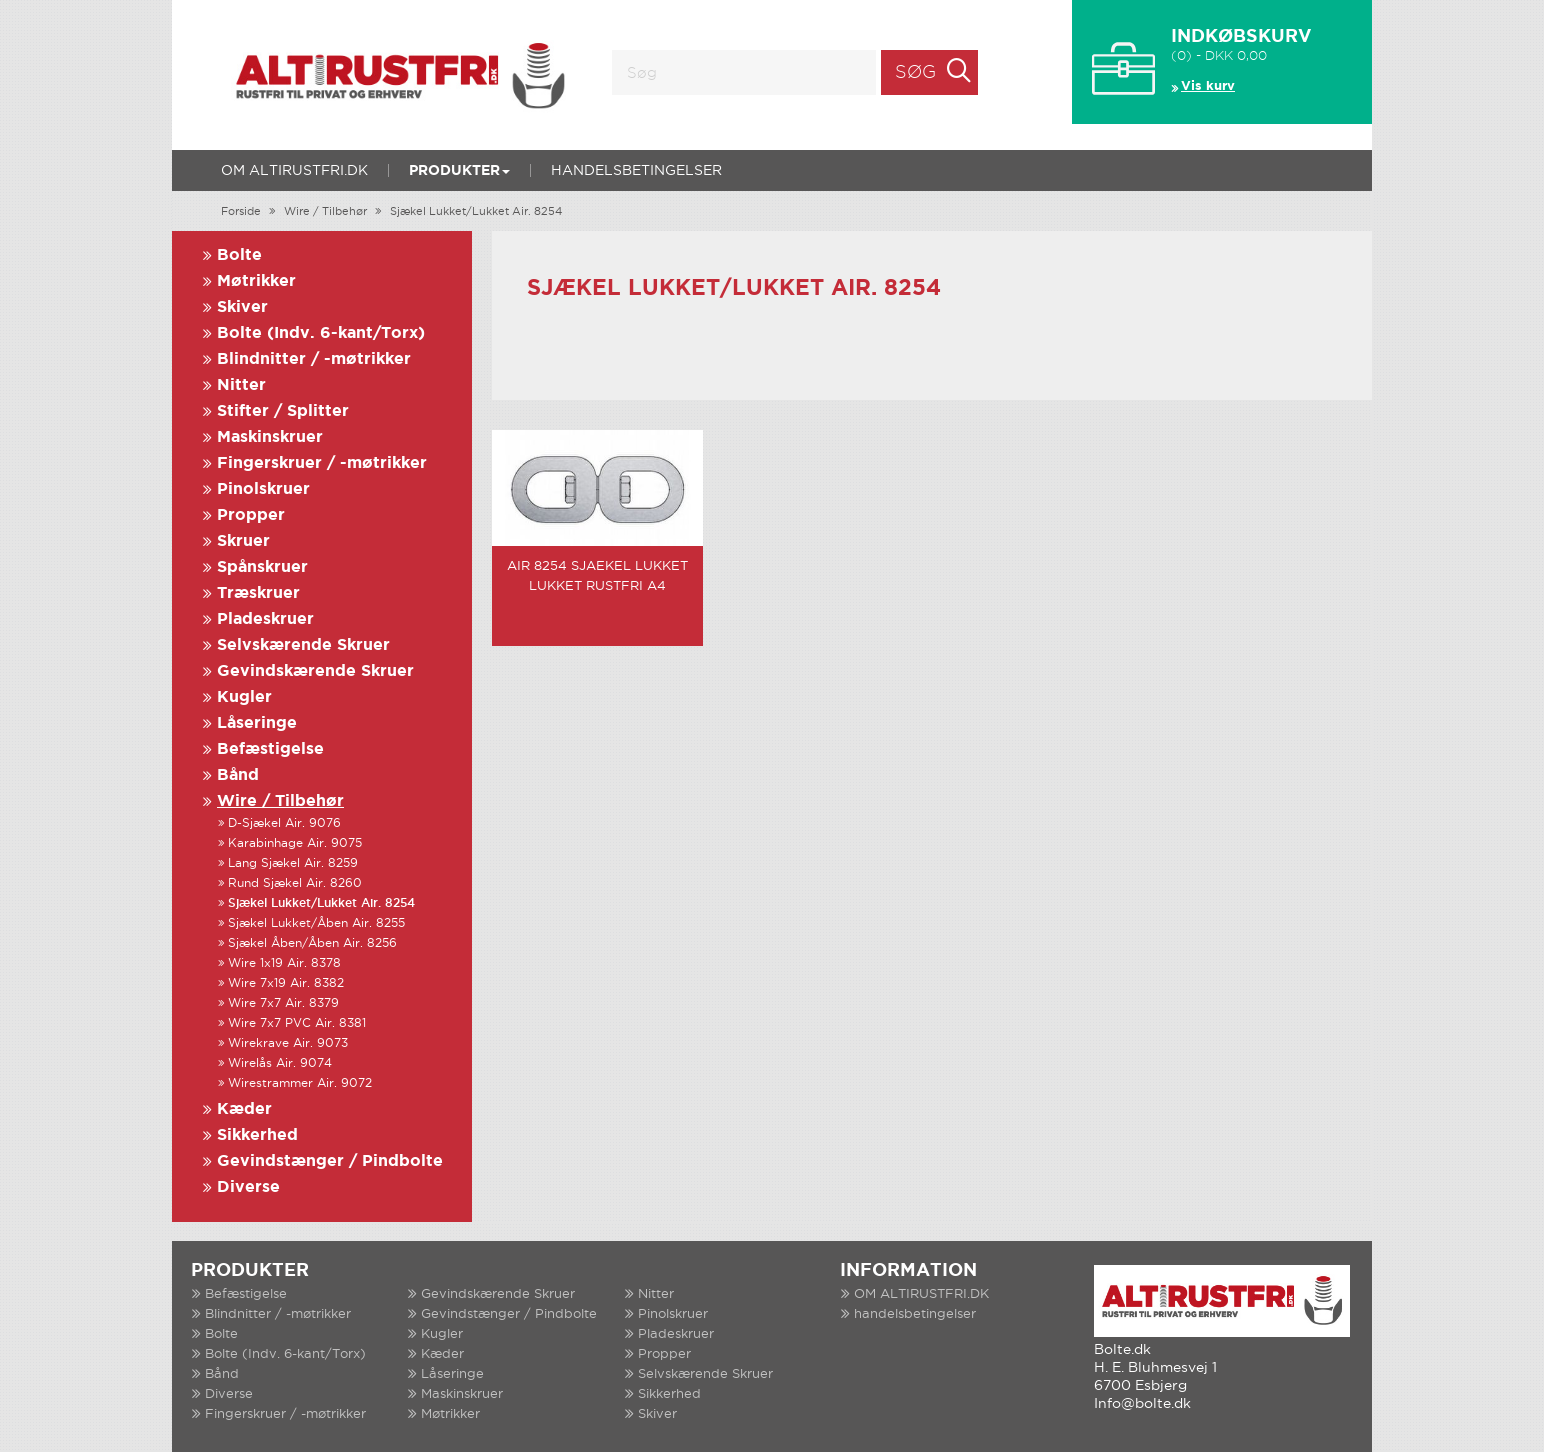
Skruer (243, 541)
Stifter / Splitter (283, 411)
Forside (241, 212)
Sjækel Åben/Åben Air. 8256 (312, 943)
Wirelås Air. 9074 (280, 1063)
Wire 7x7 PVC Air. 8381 (297, 1023)
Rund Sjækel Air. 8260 (295, 883)
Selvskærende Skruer (303, 645)
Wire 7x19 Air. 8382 (286, 983)
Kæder (244, 1109)
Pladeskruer (265, 619)
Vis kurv (1208, 86)
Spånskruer (262, 567)
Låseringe (257, 723)
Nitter (241, 385)
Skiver (242, 307)
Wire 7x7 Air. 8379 (283, 1003)
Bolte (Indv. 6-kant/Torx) (321, 333)
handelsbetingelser (636, 171)
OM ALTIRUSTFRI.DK (294, 171)
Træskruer (258, 593)
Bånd (238, 775)
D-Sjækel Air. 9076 (284, 823)
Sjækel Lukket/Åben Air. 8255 (316, 923)
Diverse (248, 1187)
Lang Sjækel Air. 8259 (293, 863)
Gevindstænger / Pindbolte (330, 1161)
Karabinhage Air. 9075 (295, 843)
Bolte (239, 255)
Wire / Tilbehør (325, 212)
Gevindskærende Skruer (315, 671)
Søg (915, 73)
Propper (251, 515)
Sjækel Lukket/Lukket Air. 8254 (476, 212)
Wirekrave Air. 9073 (288, 1043)
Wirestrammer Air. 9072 (300, 1083)
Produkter (459, 171)
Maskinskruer (270, 437)
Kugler (244, 697)
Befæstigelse (270, 749)
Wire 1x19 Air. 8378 (284, 963)
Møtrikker (256, 281)
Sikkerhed (257, 1135)
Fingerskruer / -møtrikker (322, 463)
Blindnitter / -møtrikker (314, 359)
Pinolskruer (263, 489)
